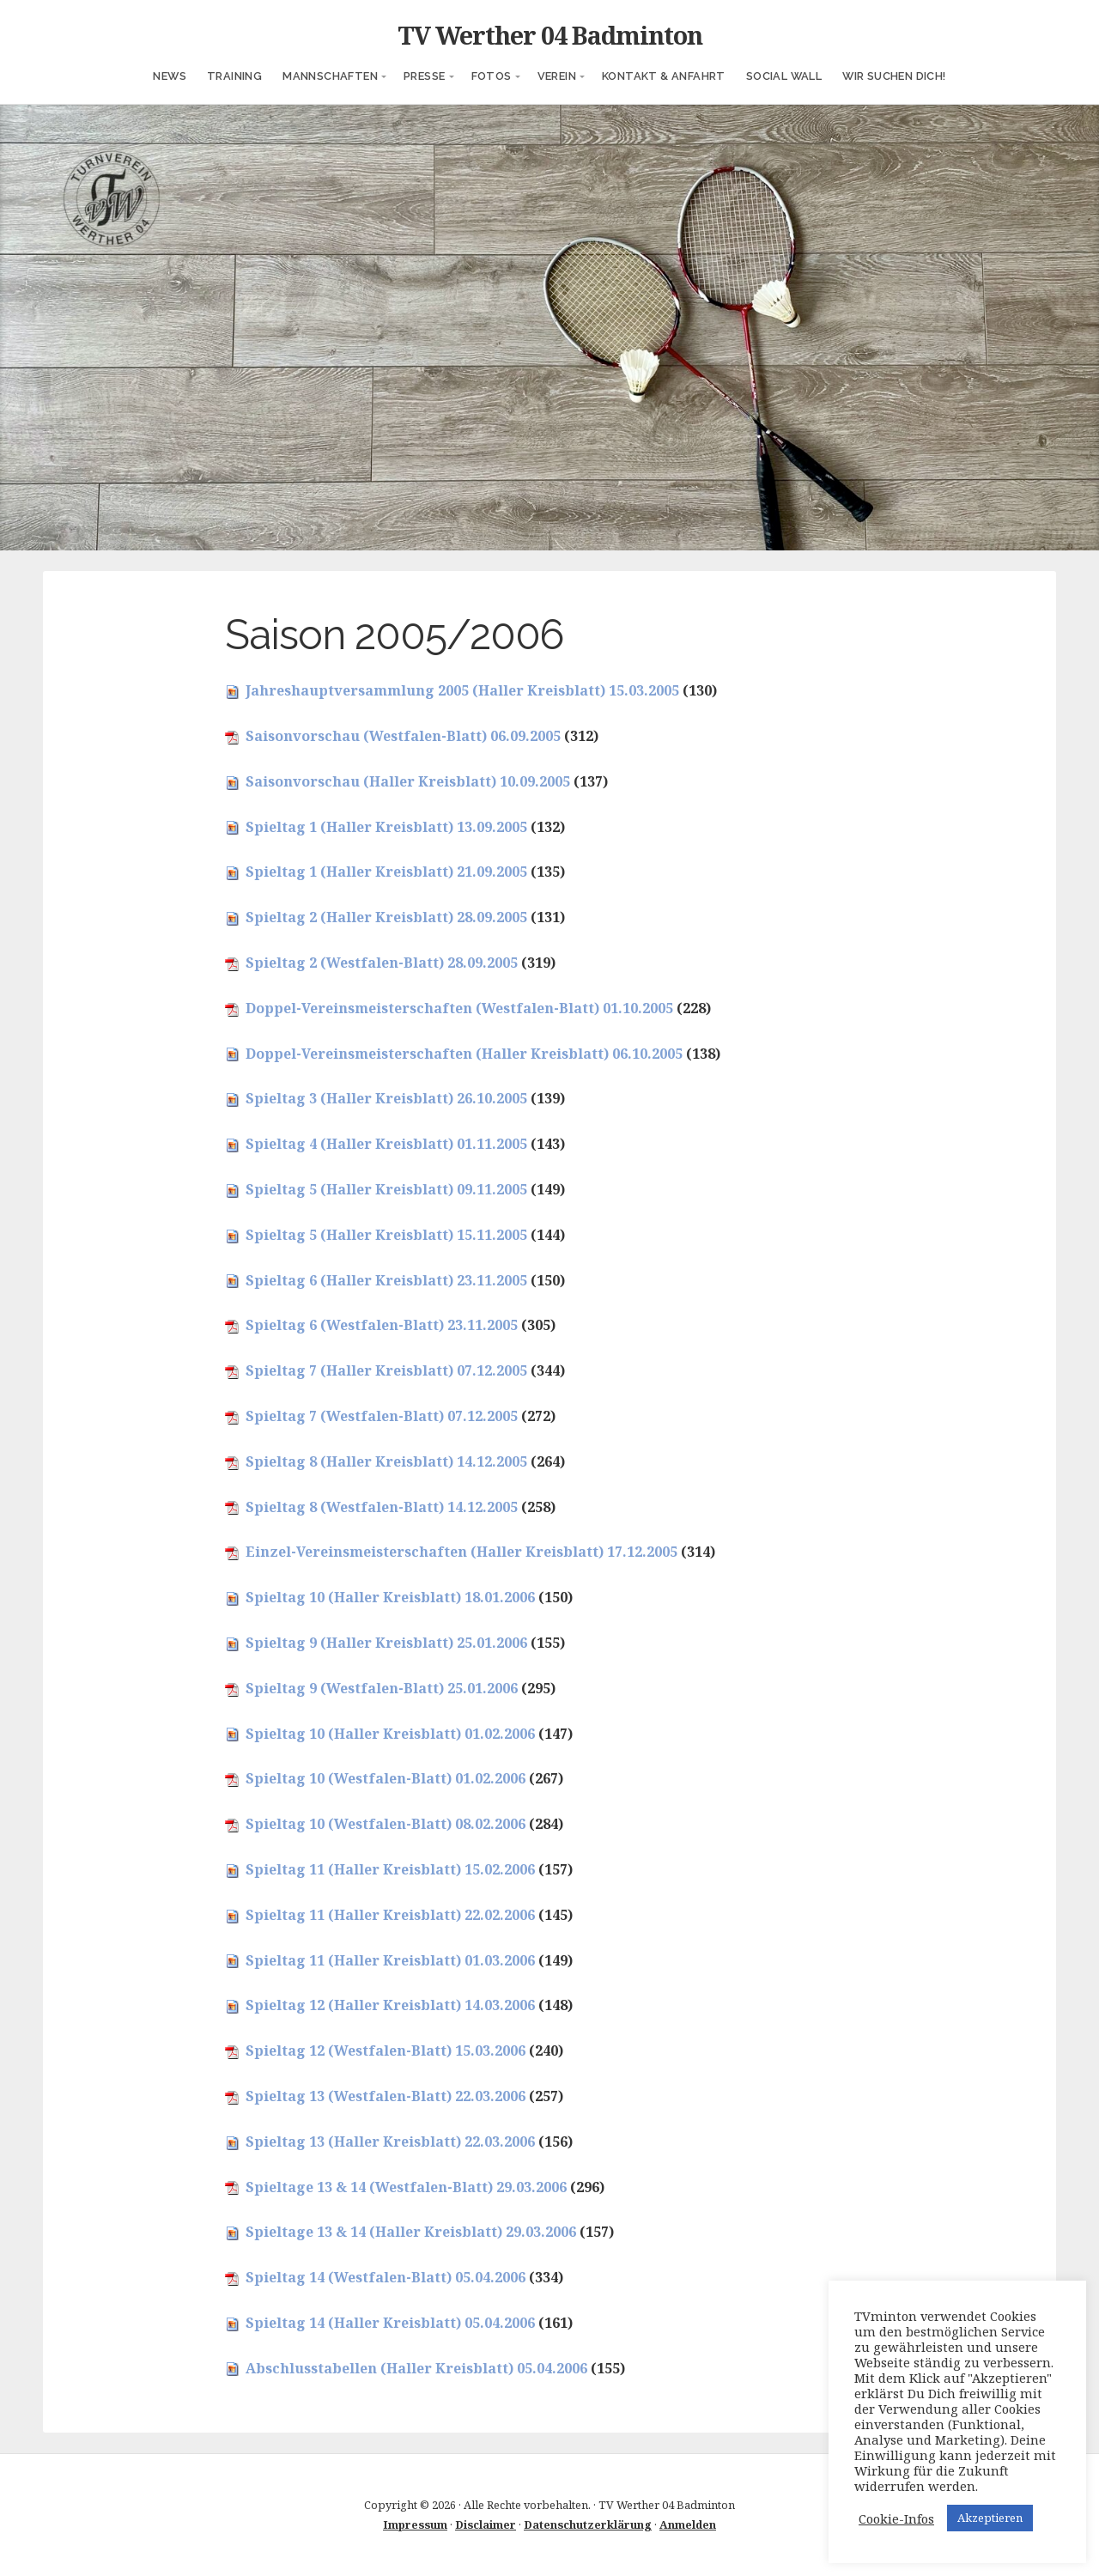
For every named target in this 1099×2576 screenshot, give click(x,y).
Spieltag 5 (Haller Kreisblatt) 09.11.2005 (386, 1189)
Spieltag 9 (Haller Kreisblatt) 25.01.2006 (386, 1642)
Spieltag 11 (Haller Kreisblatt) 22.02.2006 (390, 1914)
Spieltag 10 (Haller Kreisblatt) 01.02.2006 (390, 1733)
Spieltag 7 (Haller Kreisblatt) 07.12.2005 (386, 1370)
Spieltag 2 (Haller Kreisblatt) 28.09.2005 (386, 917)
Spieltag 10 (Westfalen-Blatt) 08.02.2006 (385, 1823)
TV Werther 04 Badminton (550, 35)
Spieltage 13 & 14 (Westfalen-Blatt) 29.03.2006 (406, 2187)
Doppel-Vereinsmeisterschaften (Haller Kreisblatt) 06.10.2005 (464, 1053)
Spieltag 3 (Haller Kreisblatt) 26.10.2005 (386, 1098)
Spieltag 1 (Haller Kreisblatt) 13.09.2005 (386, 826)
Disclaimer (485, 2524)
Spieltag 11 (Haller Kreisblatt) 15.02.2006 (390, 1869)
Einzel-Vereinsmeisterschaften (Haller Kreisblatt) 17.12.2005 (461, 1551)
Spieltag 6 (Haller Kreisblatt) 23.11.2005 (386, 1280)
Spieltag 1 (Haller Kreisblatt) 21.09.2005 (386, 871)
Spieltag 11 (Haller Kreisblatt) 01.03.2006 (390, 1960)
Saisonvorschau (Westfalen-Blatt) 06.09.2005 (403, 735)
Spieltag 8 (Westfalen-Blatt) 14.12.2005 (382, 1507)
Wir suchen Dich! (893, 76)
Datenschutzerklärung (588, 2524)
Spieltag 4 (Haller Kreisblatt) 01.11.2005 (386, 1143)
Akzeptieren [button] (990, 2517)
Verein (556, 76)
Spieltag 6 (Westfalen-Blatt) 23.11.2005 (382, 1324)
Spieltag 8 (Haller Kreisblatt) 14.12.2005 (386, 1461)
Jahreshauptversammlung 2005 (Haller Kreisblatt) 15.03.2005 (462, 690)
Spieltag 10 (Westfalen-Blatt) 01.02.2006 (385, 1778)
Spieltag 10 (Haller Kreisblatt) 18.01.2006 (390, 1597)
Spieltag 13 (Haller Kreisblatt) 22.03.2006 (390, 2141)
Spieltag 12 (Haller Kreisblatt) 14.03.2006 (390, 2005)
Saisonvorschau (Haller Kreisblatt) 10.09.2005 (408, 781)
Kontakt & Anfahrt (664, 76)
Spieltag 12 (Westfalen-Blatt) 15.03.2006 (385, 2050)
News (169, 76)
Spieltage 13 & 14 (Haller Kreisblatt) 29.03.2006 (411, 2231)
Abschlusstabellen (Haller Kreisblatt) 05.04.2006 (416, 2368)
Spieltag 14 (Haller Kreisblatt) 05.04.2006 (390, 2322)
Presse (424, 76)
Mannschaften (330, 76)
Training (234, 76)
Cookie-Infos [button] (896, 2518)
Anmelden (687, 2524)
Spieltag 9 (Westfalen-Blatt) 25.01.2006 (382, 1688)
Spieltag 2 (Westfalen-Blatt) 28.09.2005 (382, 962)
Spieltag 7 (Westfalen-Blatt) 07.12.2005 (382, 1415)
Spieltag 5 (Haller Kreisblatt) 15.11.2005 (386, 1234)
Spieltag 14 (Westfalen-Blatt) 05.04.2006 (385, 2277)
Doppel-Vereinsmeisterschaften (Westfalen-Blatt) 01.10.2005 (459, 1008)
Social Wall (784, 76)
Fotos (491, 76)
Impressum (415, 2524)
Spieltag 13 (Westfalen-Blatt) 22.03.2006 (385, 2096)
